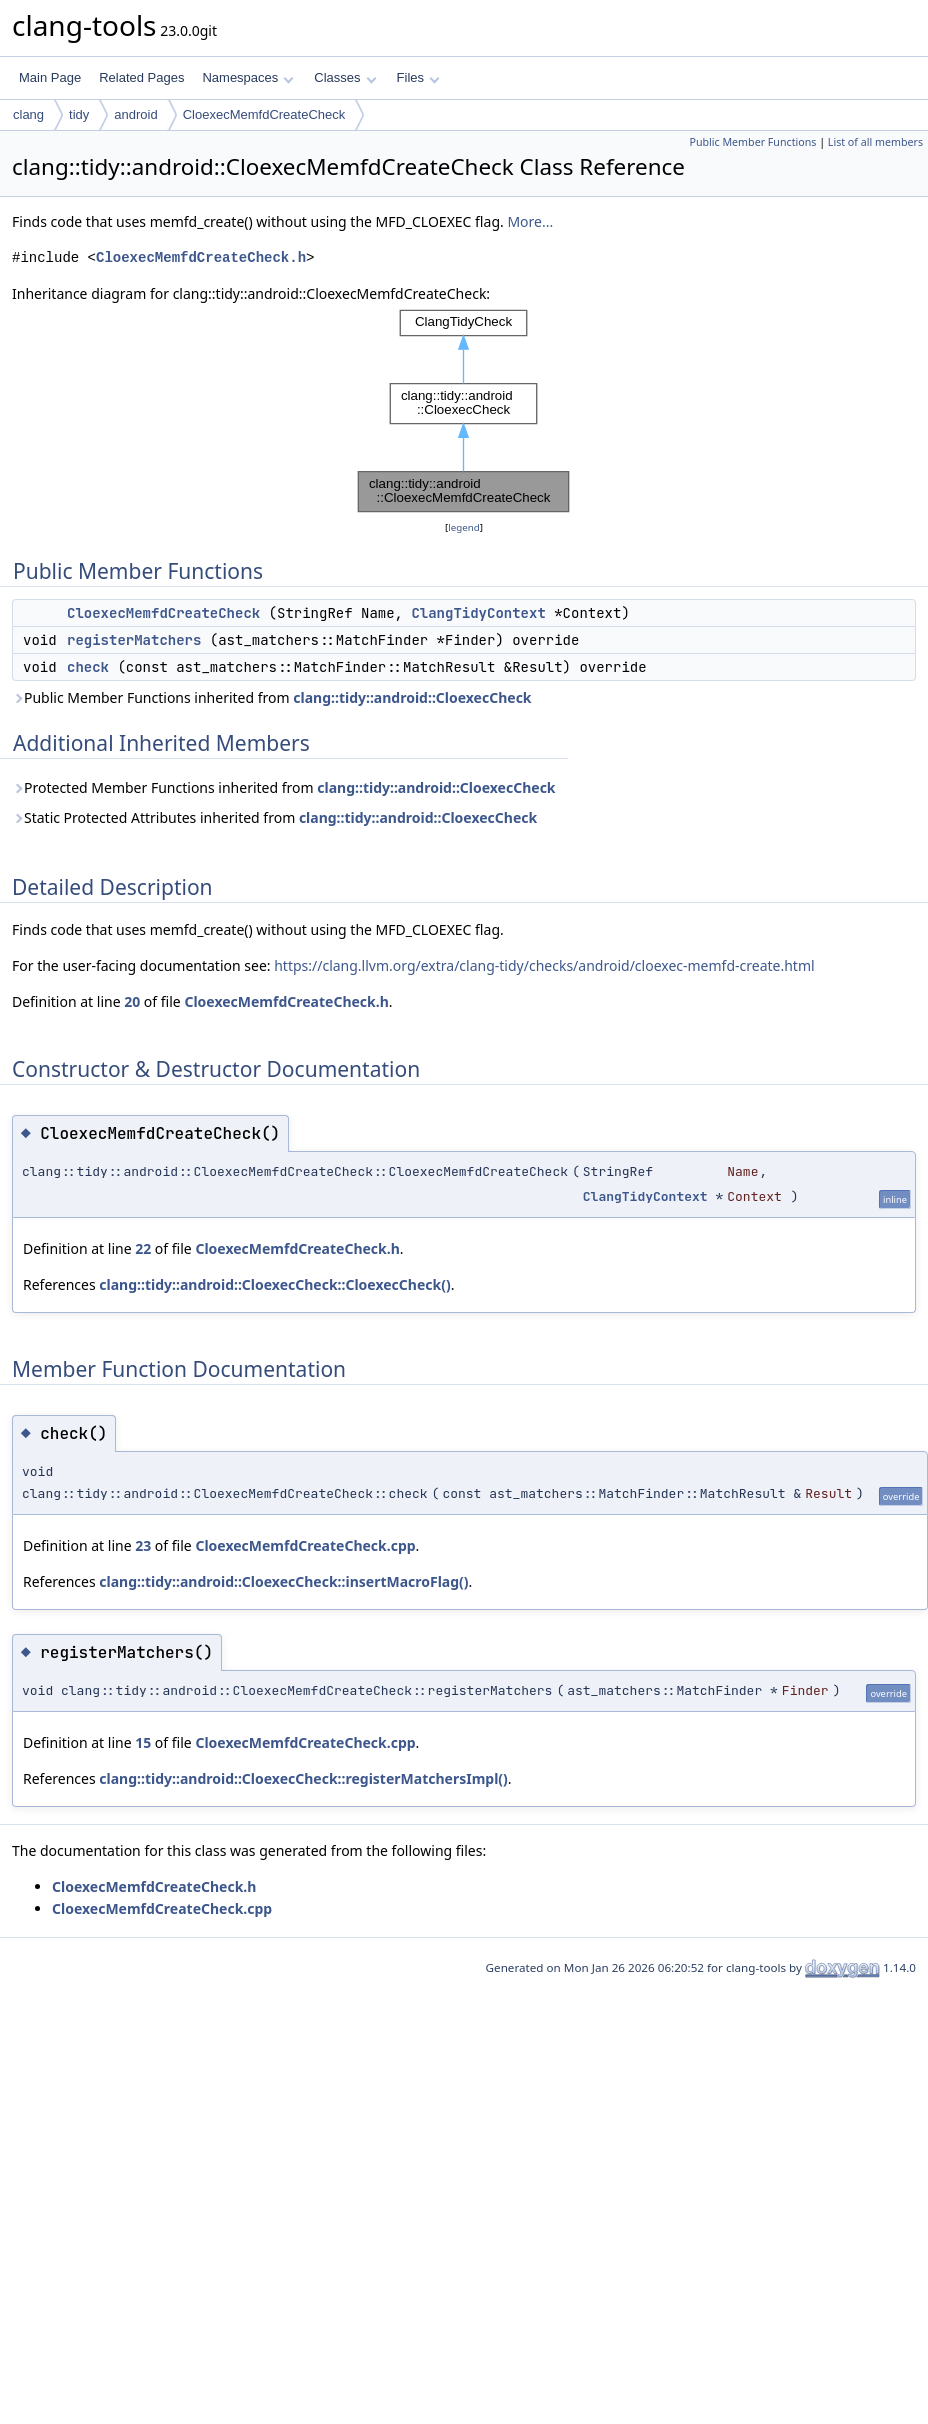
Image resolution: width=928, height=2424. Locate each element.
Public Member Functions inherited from (272, 697)
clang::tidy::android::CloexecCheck (412, 697)
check (88, 667)
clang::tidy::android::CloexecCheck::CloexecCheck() (274, 1284)
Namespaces (247, 77)
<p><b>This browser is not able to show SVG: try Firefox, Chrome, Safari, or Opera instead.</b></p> (464, 411)
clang (28, 114)
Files (418, 77)
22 (143, 1248)
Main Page (50, 77)
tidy (79, 114)
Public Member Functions (752, 142)
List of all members (875, 142)
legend (464, 527)
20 (132, 1001)
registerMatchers (134, 640)
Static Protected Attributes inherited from (274, 817)
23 (143, 1545)
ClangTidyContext (478, 613)
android (135, 114)
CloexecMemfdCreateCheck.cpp (305, 1545)
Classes (345, 77)
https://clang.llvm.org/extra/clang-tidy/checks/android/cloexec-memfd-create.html (544, 965)
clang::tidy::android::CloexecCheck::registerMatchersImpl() (303, 1778)
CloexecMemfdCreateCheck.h (201, 257)
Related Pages (141, 77)
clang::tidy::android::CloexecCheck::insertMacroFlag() (283, 1581)
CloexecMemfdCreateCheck (264, 114)
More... (530, 221)
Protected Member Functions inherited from (284, 787)
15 (143, 1742)
